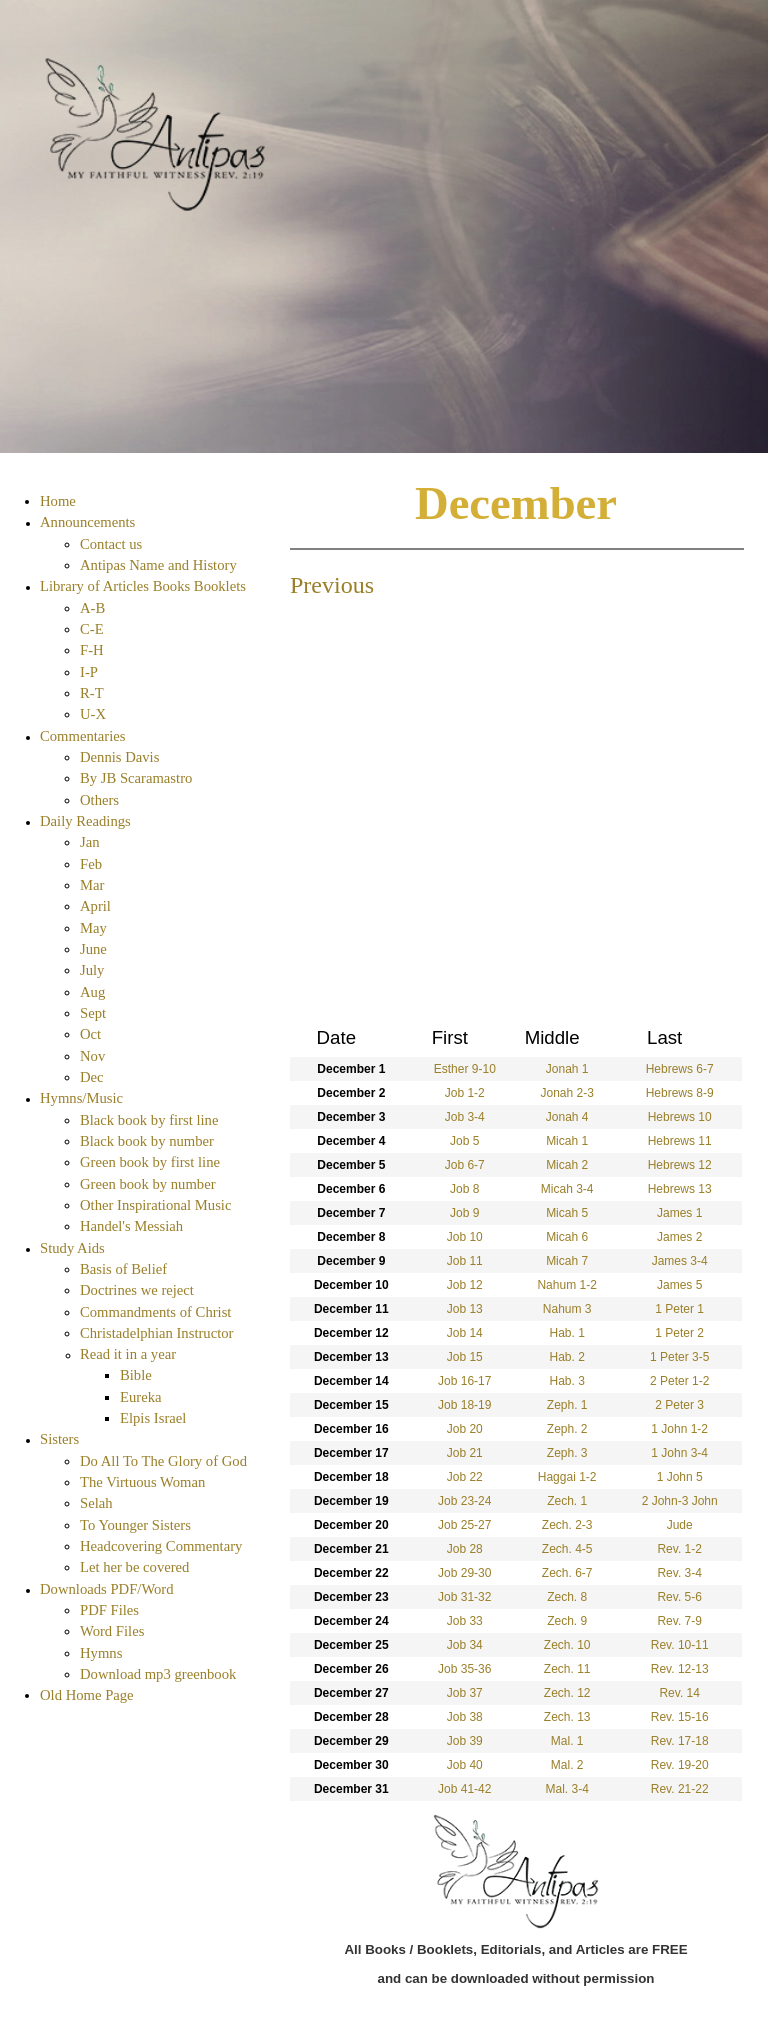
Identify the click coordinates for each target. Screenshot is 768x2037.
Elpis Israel (153, 1418)
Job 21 (465, 1453)
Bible (136, 1375)
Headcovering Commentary (161, 1546)
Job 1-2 (465, 1093)
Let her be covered (134, 1567)
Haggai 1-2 (567, 1477)
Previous (332, 585)
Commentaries (82, 736)
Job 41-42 (464, 1789)
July (92, 970)
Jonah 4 (567, 1117)
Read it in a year (128, 1354)
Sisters (59, 1439)
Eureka (141, 1397)
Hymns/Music (81, 1098)
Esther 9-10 (465, 1069)
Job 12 (465, 1285)
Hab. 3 (566, 1381)
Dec (92, 1077)
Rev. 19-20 (680, 1765)
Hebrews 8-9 (680, 1093)
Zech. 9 (567, 1621)
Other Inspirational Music (155, 1205)
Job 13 (465, 1309)
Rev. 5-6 (679, 1597)
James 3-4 (680, 1261)
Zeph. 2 (567, 1429)
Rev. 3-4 (679, 1573)
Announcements (87, 522)
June (93, 949)
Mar (92, 885)
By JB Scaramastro (136, 778)
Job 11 (465, 1261)
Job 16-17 (464, 1381)
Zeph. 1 (567, 1405)
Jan (90, 842)
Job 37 (465, 1693)
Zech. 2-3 (567, 1525)
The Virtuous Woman (142, 1482)
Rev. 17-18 (680, 1741)
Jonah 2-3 (566, 1093)
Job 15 (465, 1357)
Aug (92, 992)
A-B (92, 608)
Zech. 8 (567, 1597)
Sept (93, 1013)
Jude (680, 1525)
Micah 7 (567, 1261)
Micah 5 (567, 1213)
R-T (92, 693)
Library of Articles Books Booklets (143, 586)
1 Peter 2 (679, 1333)
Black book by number (147, 1141)
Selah (96, 1503)
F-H (92, 650)
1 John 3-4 (679, 1453)
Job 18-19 (464, 1405)
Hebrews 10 (680, 1117)
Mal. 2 (567, 1765)
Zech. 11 (567, 1669)
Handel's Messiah (131, 1226)
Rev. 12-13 (680, 1669)
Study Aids (72, 1248)
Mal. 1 (567, 1741)
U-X (93, 714)
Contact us (111, 544)
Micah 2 (567, 1165)
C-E (92, 629)
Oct (90, 1034)
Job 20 (465, 1429)
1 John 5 (680, 1477)
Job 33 (465, 1621)
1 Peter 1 (679, 1309)
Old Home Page (87, 1695)
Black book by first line (149, 1120)
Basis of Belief (123, 1269)
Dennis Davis (119, 757)
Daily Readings (85, 821)
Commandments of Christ (155, 1312)
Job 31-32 (464, 1597)
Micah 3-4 (567, 1189)
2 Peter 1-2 (679, 1381)
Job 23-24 (464, 1501)
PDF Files (109, 1610)
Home (58, 501)
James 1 (679, 1213)
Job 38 (465, 1717)
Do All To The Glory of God (163, 1461)
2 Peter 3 (679, 1405)
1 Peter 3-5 (679, 1357)
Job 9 (464, 1213)
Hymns (101, 1653)
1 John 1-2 (679, 1429)
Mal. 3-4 (566, 1789)
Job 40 (465, 1765)
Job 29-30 (464, 1573)
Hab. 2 (566, 1357)
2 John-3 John (680, 1501)
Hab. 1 (566, 1333)
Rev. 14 (679, 1693)
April (95, 906)
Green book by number (148, 1184)
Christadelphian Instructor (156, 1333)
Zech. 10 (567, 1645)
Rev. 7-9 (679, 1621)
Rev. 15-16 (680, 1717)
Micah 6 (567, 1237)
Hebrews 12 (680, 1165)
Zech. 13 (567, 1717)
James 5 (679, 1285)
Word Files (112, 1631)
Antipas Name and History (158, 565)
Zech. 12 (567, 1693)
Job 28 (465, 1549)
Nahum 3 (567, 1309)
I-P (89, 672)
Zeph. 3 (567, 1453)
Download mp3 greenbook (158, 1674)
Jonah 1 (567, 1069)
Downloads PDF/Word (107, 1589)
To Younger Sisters (135, 1525)
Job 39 (465, 1741)
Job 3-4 (465, 1117)
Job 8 (464, 1189)
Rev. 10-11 (680, 1645)
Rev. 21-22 (680, 1789)
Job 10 (465, 1237)
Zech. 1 (567, 1501)
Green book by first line (150, 1162)
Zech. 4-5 (567, 1549)
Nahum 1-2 (566, 1285)
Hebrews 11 (680, 1141)
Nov (92, 1056)
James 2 (679, 1237)
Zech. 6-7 (567, 1573)
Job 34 (465, 1645)
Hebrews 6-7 (680, 1069)
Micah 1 (567, 1141)
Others (99, 800)
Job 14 (465, 1333)
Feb (91, 864)
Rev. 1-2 (679, 1549)
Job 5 (464, 1141)
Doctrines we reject (137, 1290)
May (93, 928)
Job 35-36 (464, 1669)
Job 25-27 (464, 1525)
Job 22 (465, 1477)
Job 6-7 (465, 1165)
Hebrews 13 (680, 1189)
